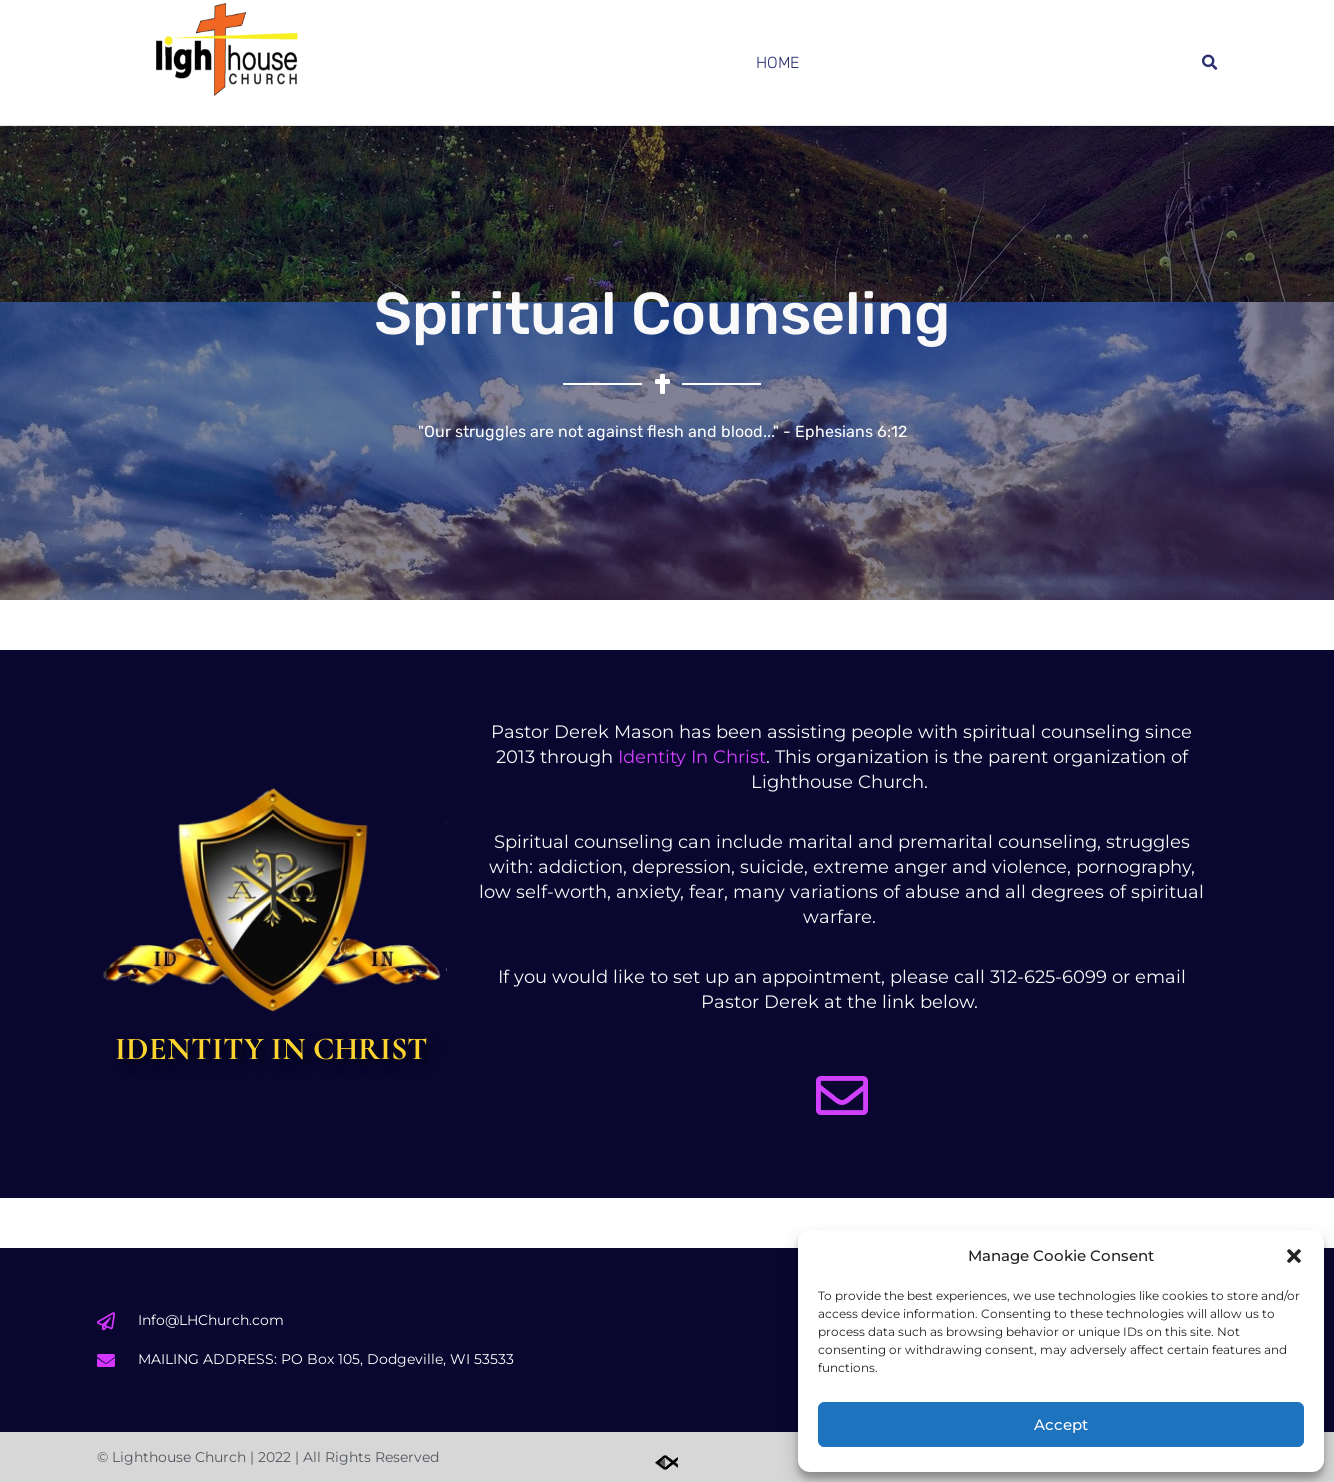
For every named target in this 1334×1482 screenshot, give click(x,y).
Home (777, 62)
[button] (1294, 1256)
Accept (1061, 1424)
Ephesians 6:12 (851, 431)
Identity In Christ (692, 757)
